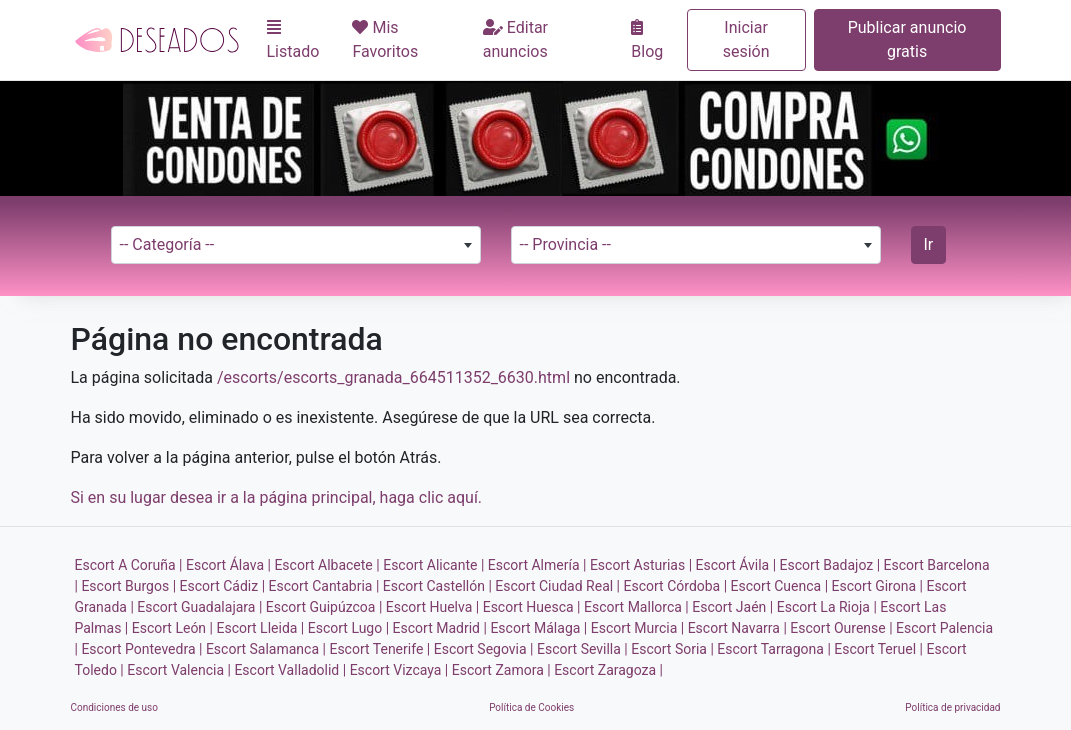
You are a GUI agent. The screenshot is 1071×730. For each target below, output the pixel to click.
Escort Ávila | (736, 565)
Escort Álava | (228, 565)
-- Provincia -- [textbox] (565, 244)
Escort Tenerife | (379, 649)
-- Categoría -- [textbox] (167, 244)
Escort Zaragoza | (608, 670)
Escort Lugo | (348, 628)
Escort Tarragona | (773, 649)
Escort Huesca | (532, 607)
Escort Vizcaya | (399, 670)
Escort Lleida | (260, 628)
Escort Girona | (877, 586)
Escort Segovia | (484, 649)
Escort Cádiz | (223, 586)
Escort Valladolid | (290, 670)
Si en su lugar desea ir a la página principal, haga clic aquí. (277, 497)
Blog (647, 40)
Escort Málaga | (538, 628)
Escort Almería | (537, 565)
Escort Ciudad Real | (557, 586)
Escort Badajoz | (830, 565)
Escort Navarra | (737, 628)
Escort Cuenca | (779, 586)
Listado (293, 40)
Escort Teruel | (878, 649)
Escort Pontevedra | (141, 649)
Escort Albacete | (326, 565)
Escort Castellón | (437, 586)
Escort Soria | (672, 649)
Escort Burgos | (128, 586)
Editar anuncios (515, 39)
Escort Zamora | (501, 670)
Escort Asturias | (641, 565)
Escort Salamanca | (266, 649)
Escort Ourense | (841, 628)
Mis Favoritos (385, 39)
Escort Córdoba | (676, 586)
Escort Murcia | (637, 628)
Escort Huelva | (432, 607)
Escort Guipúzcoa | (324, 607)
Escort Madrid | (440, 628)
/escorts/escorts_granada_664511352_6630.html (393, 377)
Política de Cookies (531, 707)
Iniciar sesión (746, 39)
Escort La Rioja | (827, 607)
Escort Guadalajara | (199, 607)
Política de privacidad (952, 707)
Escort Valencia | (179, 670)
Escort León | (172, 628)
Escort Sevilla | (582, 649)
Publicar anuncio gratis (907, 39)
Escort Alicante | (433, 565)
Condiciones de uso (114, 707)
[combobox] (296, 245)
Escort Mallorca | (636, 607)
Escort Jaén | (732, 607)
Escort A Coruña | (129, 565)
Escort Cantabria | (324, 586)
